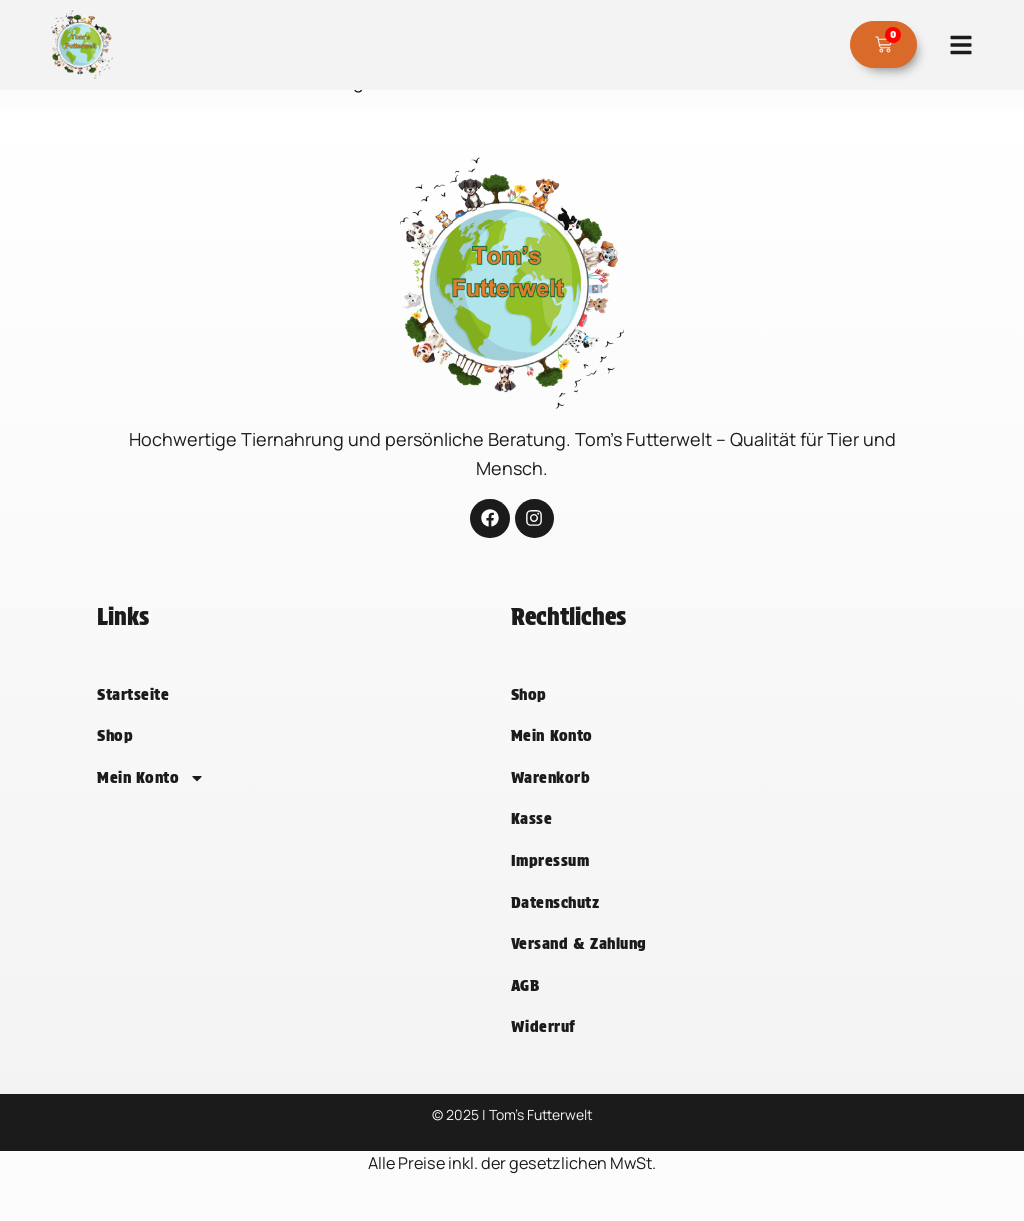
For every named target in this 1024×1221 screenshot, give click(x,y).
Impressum (550, 882)
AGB (525, 1007)
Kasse (531, 840)
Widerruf (543, 1048)
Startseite (133, 716)
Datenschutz (555, 924)
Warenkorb (550, 799)
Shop (115, 757)
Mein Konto (151, 800)
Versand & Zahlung (579, 965)
